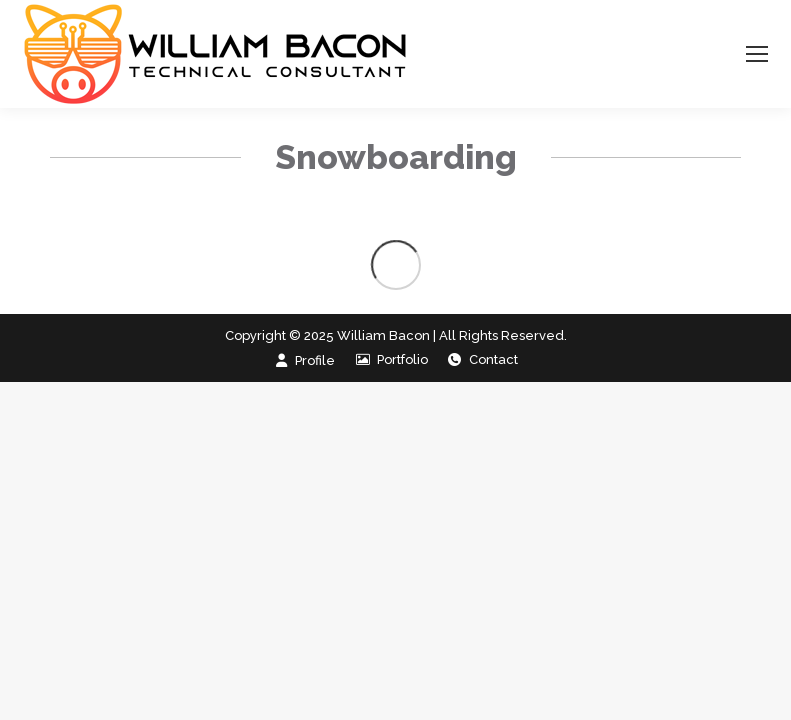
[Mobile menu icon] (757, 54)
